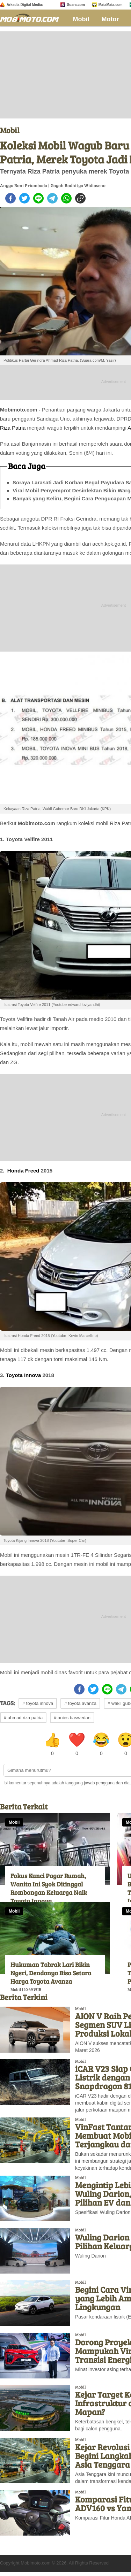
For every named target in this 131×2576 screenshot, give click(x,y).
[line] (38, 198)
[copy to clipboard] (80, 198)
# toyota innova (37, 1703)
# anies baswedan (72, 1717)
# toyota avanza (80, 1703)
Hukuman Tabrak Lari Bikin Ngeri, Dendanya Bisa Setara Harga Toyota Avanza (50, 1972)
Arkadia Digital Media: (25, 5)
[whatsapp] (66, 198)
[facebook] (10, 198)
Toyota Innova (23, 1375)
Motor (110, 19)
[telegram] (52, 198)
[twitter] (24, 198)
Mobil (81, 19)
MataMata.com (111, 5)
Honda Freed (23, 1171)
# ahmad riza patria (23, 1717)
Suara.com (76, 5)
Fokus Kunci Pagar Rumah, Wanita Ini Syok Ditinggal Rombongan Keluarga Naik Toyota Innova (48, 1888)
